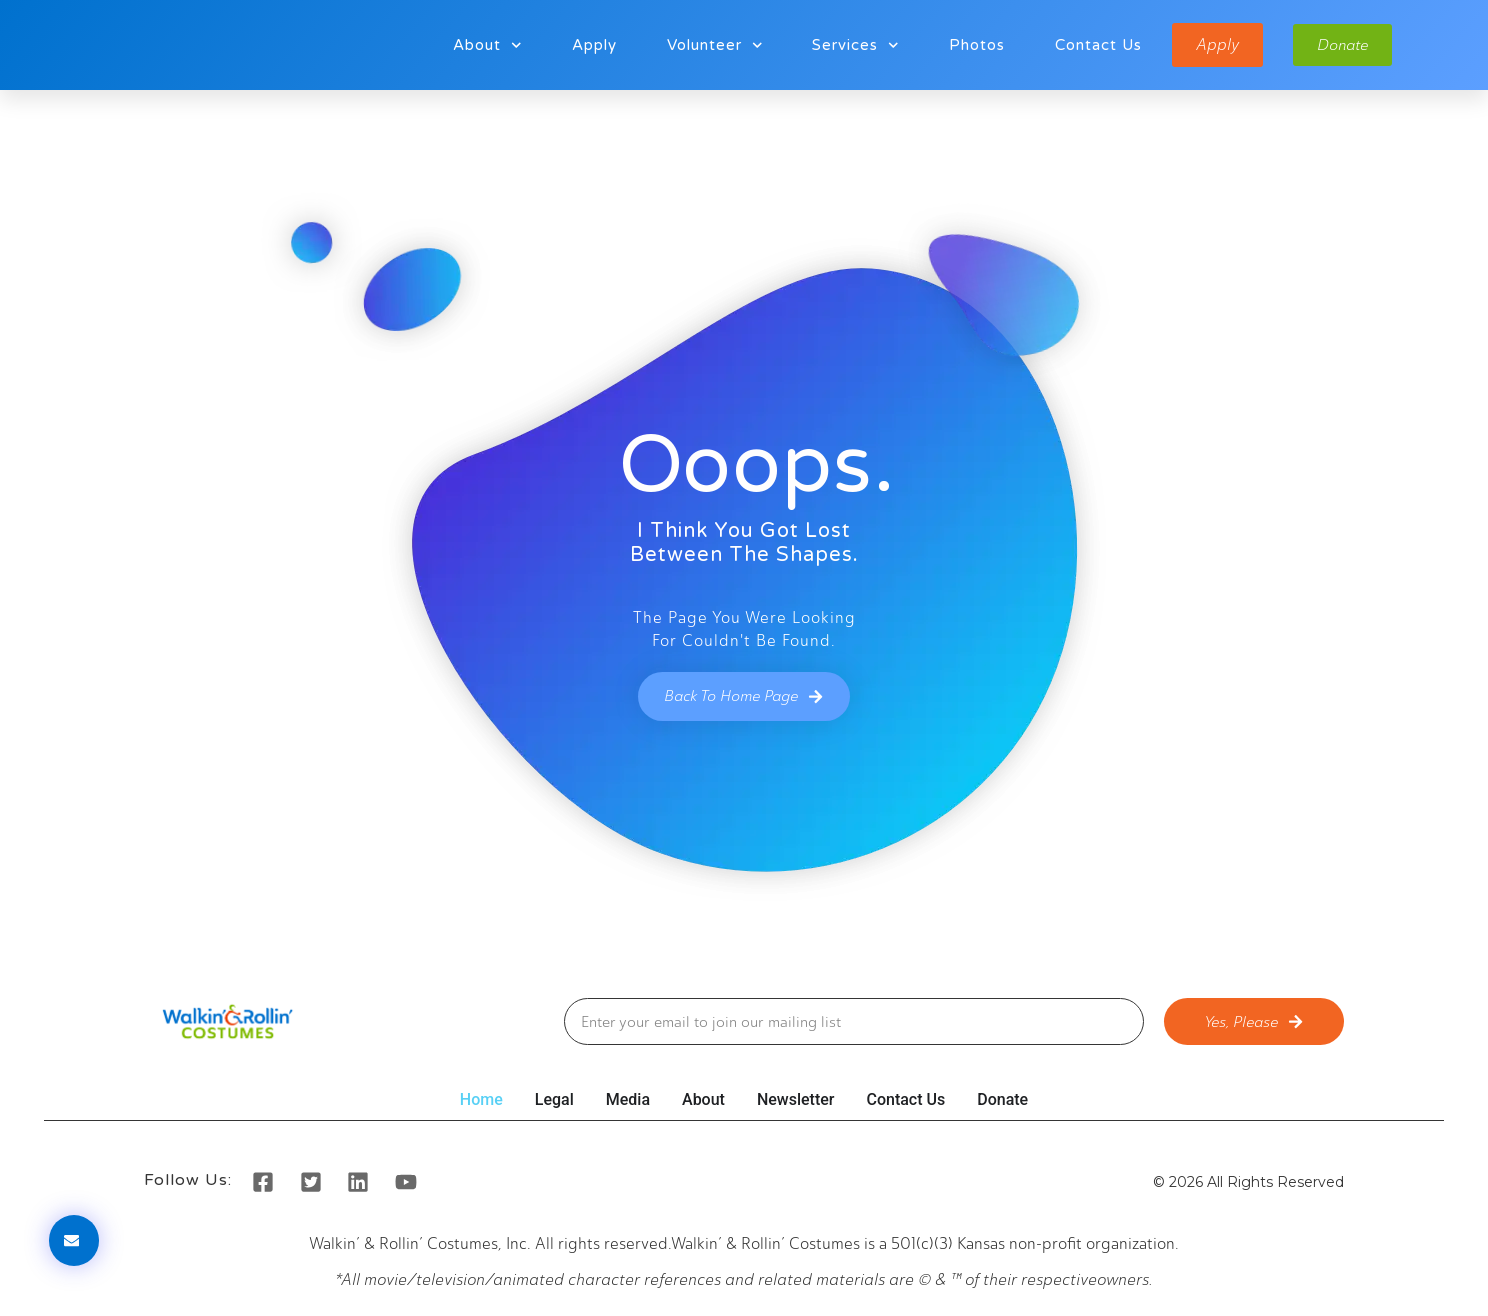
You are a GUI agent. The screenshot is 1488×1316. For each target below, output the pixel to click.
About (483, 45)
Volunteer (711, 45)
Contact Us (1094, 45)
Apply (590, 45)
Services (851, 45)
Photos (973, 45)
